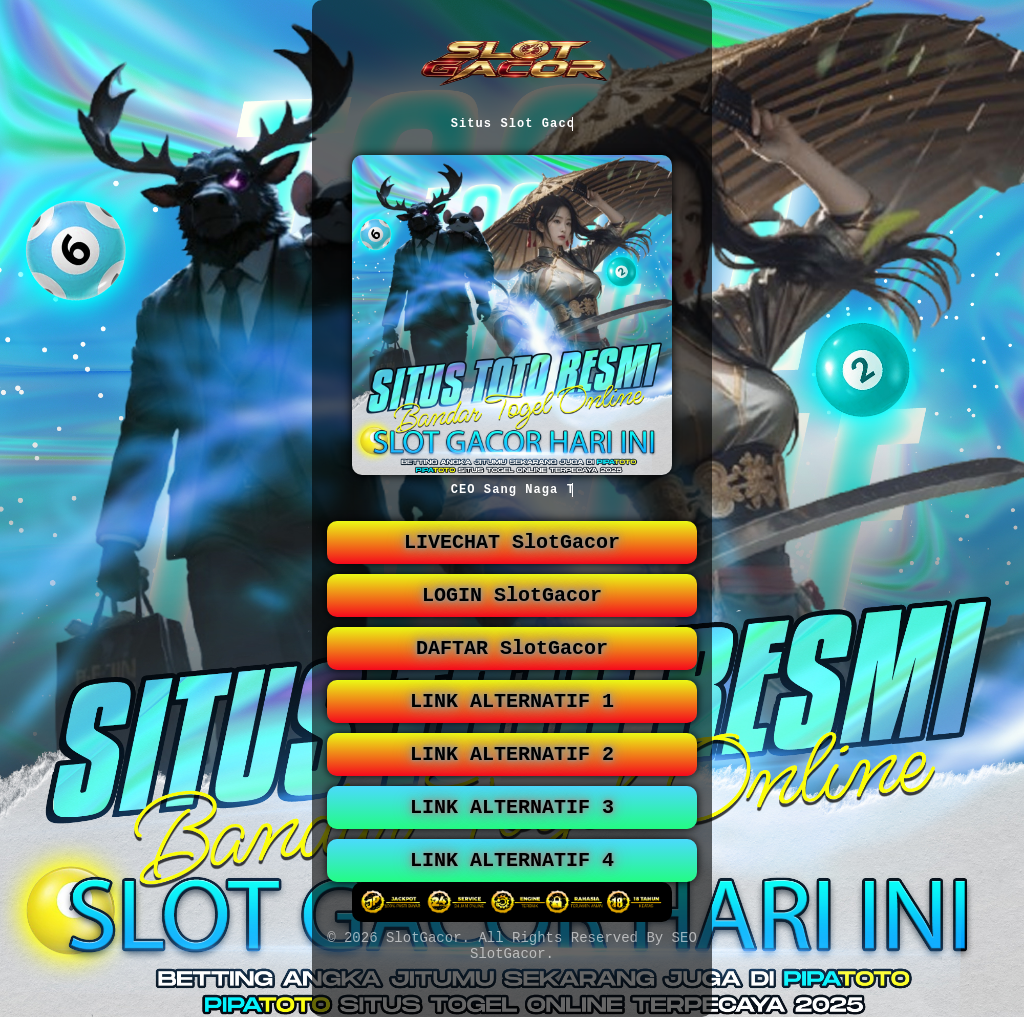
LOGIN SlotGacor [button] (512, 607)
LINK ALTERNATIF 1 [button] (512, 721)
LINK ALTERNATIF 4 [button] (512, 892)
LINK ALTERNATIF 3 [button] (512, 835)
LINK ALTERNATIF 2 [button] (512, 778)
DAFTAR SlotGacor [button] (512, 664)
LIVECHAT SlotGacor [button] (512, 550)
